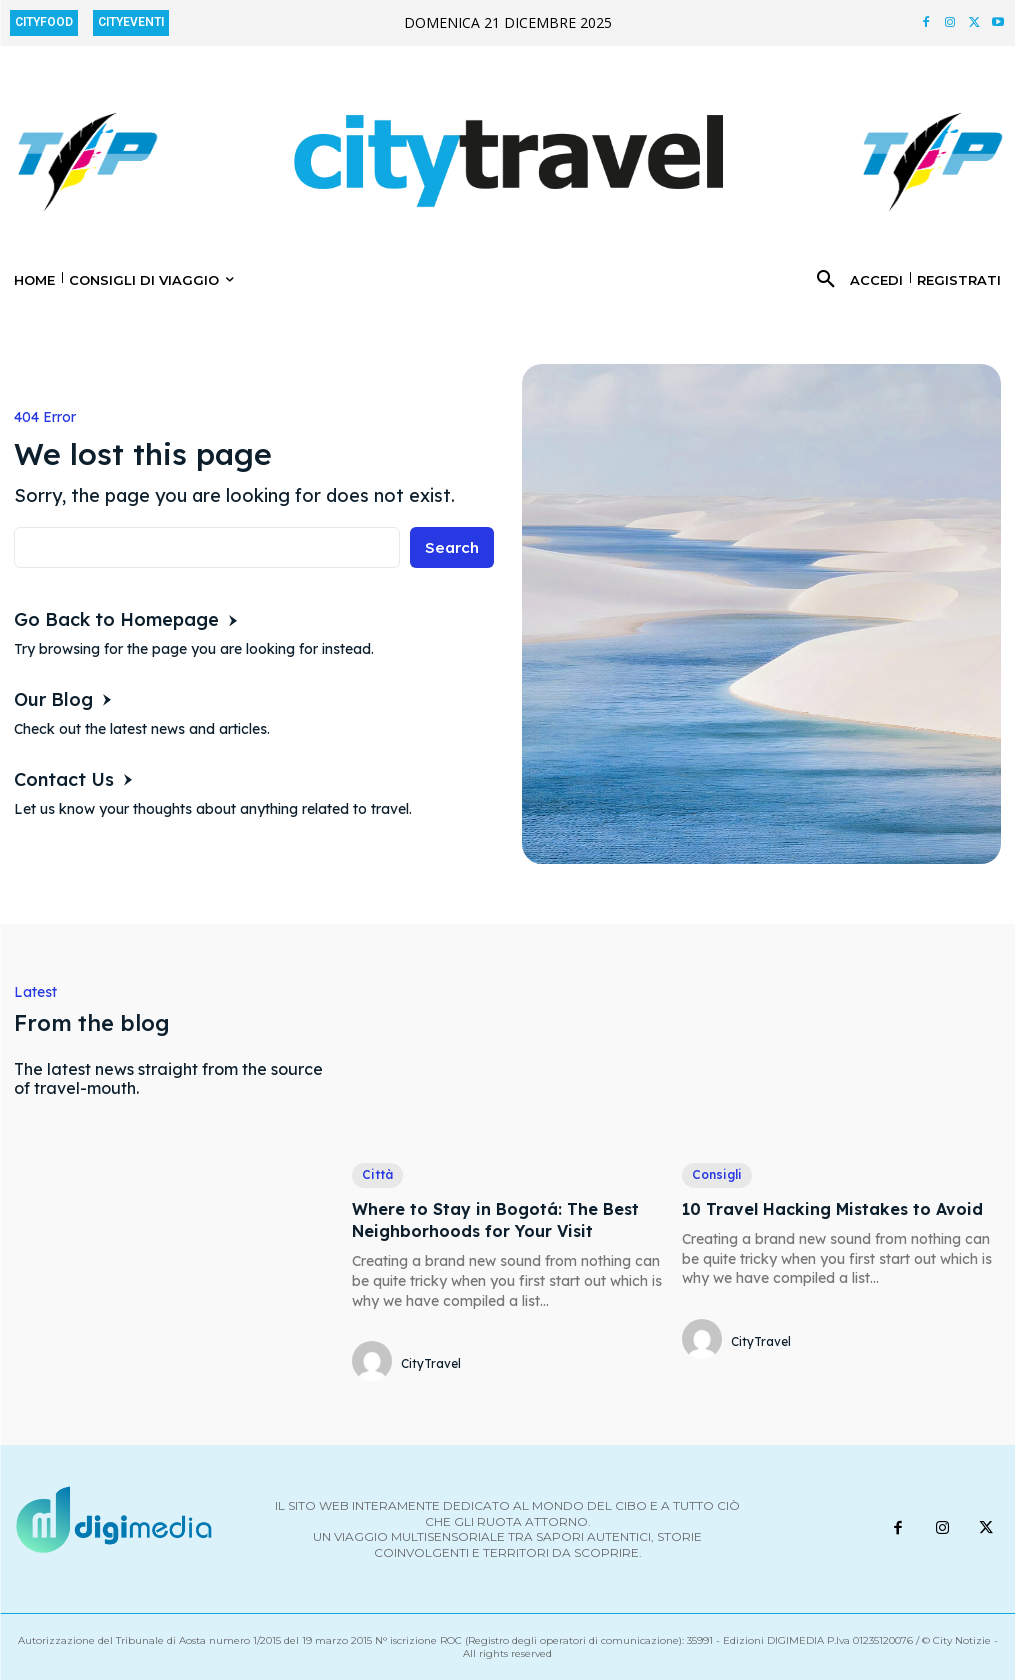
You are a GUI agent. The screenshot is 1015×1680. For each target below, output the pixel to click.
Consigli (717, 1174)
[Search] (450, 547)
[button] (826, 280)
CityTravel (431, 1363)
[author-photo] (375, 1362)
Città (377, 1174)
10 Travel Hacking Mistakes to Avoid (832, 1209)
